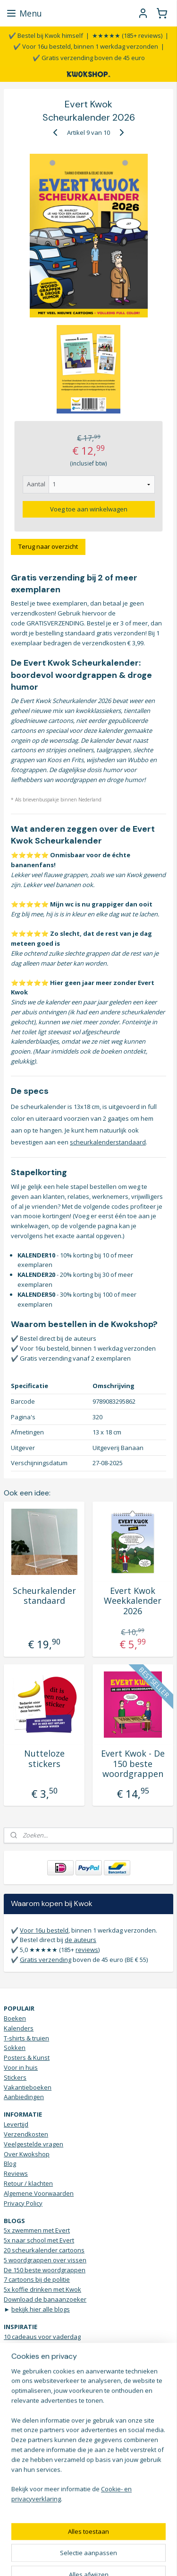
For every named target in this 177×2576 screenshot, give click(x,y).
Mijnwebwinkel (104, 2558)
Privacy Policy (23, 2203)
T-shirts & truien (26, 2038)
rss (106, 2543)
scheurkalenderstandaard (108, 1142)
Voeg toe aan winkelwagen (88, 509)
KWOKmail (87, 2482)
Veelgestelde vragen (33, 2144)
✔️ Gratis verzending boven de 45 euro (89, 57)
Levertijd (16, 2124)
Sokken (14, 2047)
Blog (10, 2163)
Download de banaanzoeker (45, 2299)
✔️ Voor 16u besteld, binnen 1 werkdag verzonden (85, 46)
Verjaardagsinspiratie (35, 2395)
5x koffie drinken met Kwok (42, 2289)
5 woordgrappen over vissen (45, 2260)
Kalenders (19, 2028)
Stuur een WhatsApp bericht (44, 2452)
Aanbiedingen (24, 2096)
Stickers (15, 2077)
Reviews (16, 2173)
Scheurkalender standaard (44, 1596)
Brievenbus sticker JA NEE (40, 2376)
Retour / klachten (28, 2183)
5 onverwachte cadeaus (38, 2366)
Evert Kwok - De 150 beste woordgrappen (133, 1764)
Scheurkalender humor (37, 2356)
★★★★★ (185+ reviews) (127, 35)
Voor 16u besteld (44, 1930)
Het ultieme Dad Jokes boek (43, 2346)
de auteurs (80, 1939)
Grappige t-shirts (28, 2386)
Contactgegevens (29, 2442)
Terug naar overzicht (48, 546)
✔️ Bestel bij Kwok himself (45, 35)
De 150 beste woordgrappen (44, 2270)
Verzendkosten (26, 2134)
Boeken (15, 2018)
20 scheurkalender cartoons (44, 2250)
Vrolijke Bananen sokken (40, 2415)
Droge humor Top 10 (33, 2405)
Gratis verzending (45, 1959)
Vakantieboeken (27, 2087)
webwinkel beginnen (143, 2543)
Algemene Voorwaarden (39, 2193)
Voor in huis (21, 2067)
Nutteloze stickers (44, 1759)
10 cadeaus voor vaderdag (42, 2336)
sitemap (87, 2543)
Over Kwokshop (27, 2154)
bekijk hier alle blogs (40, 2309)
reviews (87, 1949)
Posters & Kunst (27, 2057)
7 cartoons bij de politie (37, 2279)
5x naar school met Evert (39, 2240)
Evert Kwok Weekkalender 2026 (132, 1601)
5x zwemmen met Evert (37, 2230)
